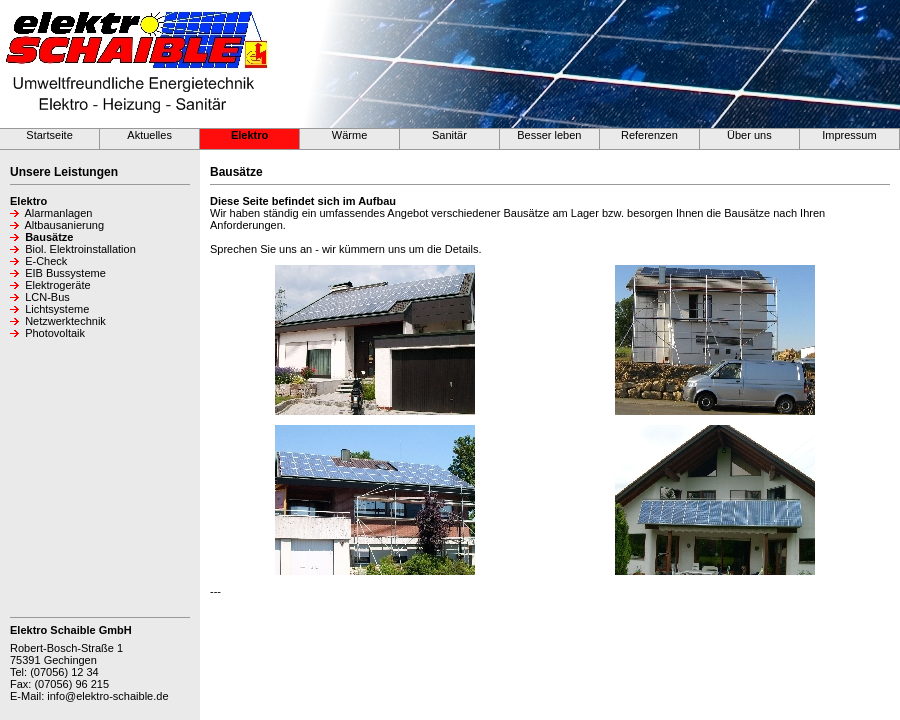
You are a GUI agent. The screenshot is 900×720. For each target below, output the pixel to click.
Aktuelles (149, 135)
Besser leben (549, 135)
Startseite (49, 135)
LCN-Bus (47, 297)
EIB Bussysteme (65, 273)
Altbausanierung (65, 225)
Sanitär (449, 135)
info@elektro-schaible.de (107, 696)
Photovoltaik (55, 333)
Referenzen (649, 135)
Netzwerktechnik (65, 321)
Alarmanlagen (59, 213)
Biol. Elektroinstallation (80, 249)
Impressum (849, 135)
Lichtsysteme (57, 309)
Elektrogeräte (57, 285)
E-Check (46, 261)
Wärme (349, 135)
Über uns (749, 135)
